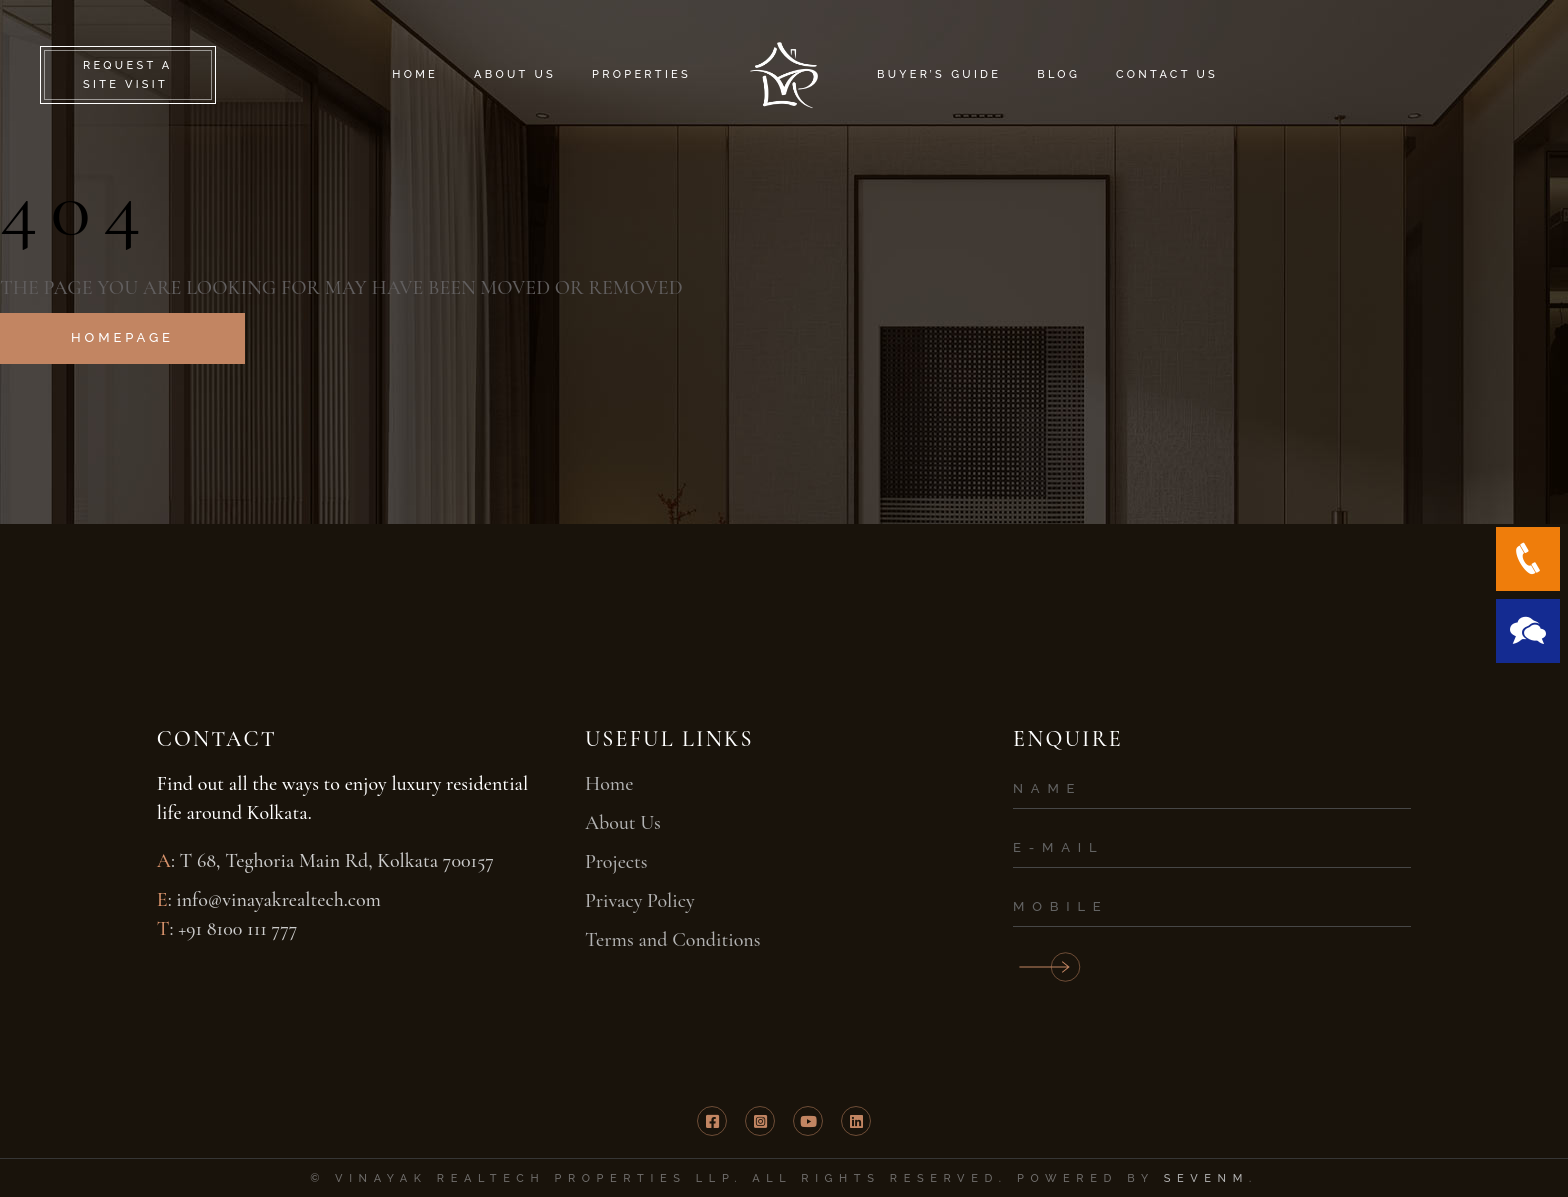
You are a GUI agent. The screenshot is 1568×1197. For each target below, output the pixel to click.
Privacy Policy (640, 901)
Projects (616, 862)
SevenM (1206, 1178)
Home (609, 784)
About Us (623, 823)
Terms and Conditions (673, 940)
